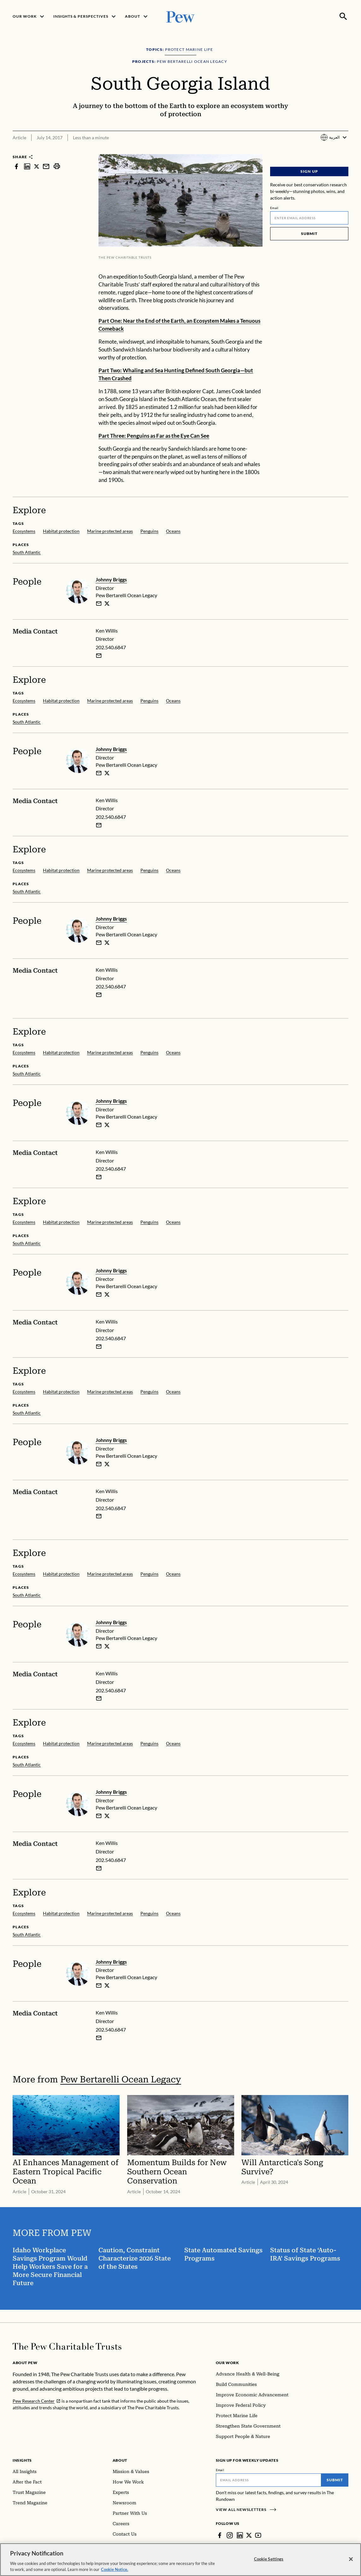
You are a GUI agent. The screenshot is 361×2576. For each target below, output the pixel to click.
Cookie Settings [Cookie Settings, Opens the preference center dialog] (269, 2559)
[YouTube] (258, 2535)
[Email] (309, 218)
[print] (57, 166)
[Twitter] (249, 2535)
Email (274, 207)
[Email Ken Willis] (99, 655)
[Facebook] (219, 2535)
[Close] (351, 2560)
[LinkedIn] (240, 2535)
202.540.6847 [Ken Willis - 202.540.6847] (111, 648)
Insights (22, 2460)
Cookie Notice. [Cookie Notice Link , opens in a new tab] (114, 2570)
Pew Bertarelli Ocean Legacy (120, 2079)
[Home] (67, 2346)
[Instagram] (230, 2535)
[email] (99, 603)
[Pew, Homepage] (180, 16)
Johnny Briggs (111, 579)
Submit (309, 233)
